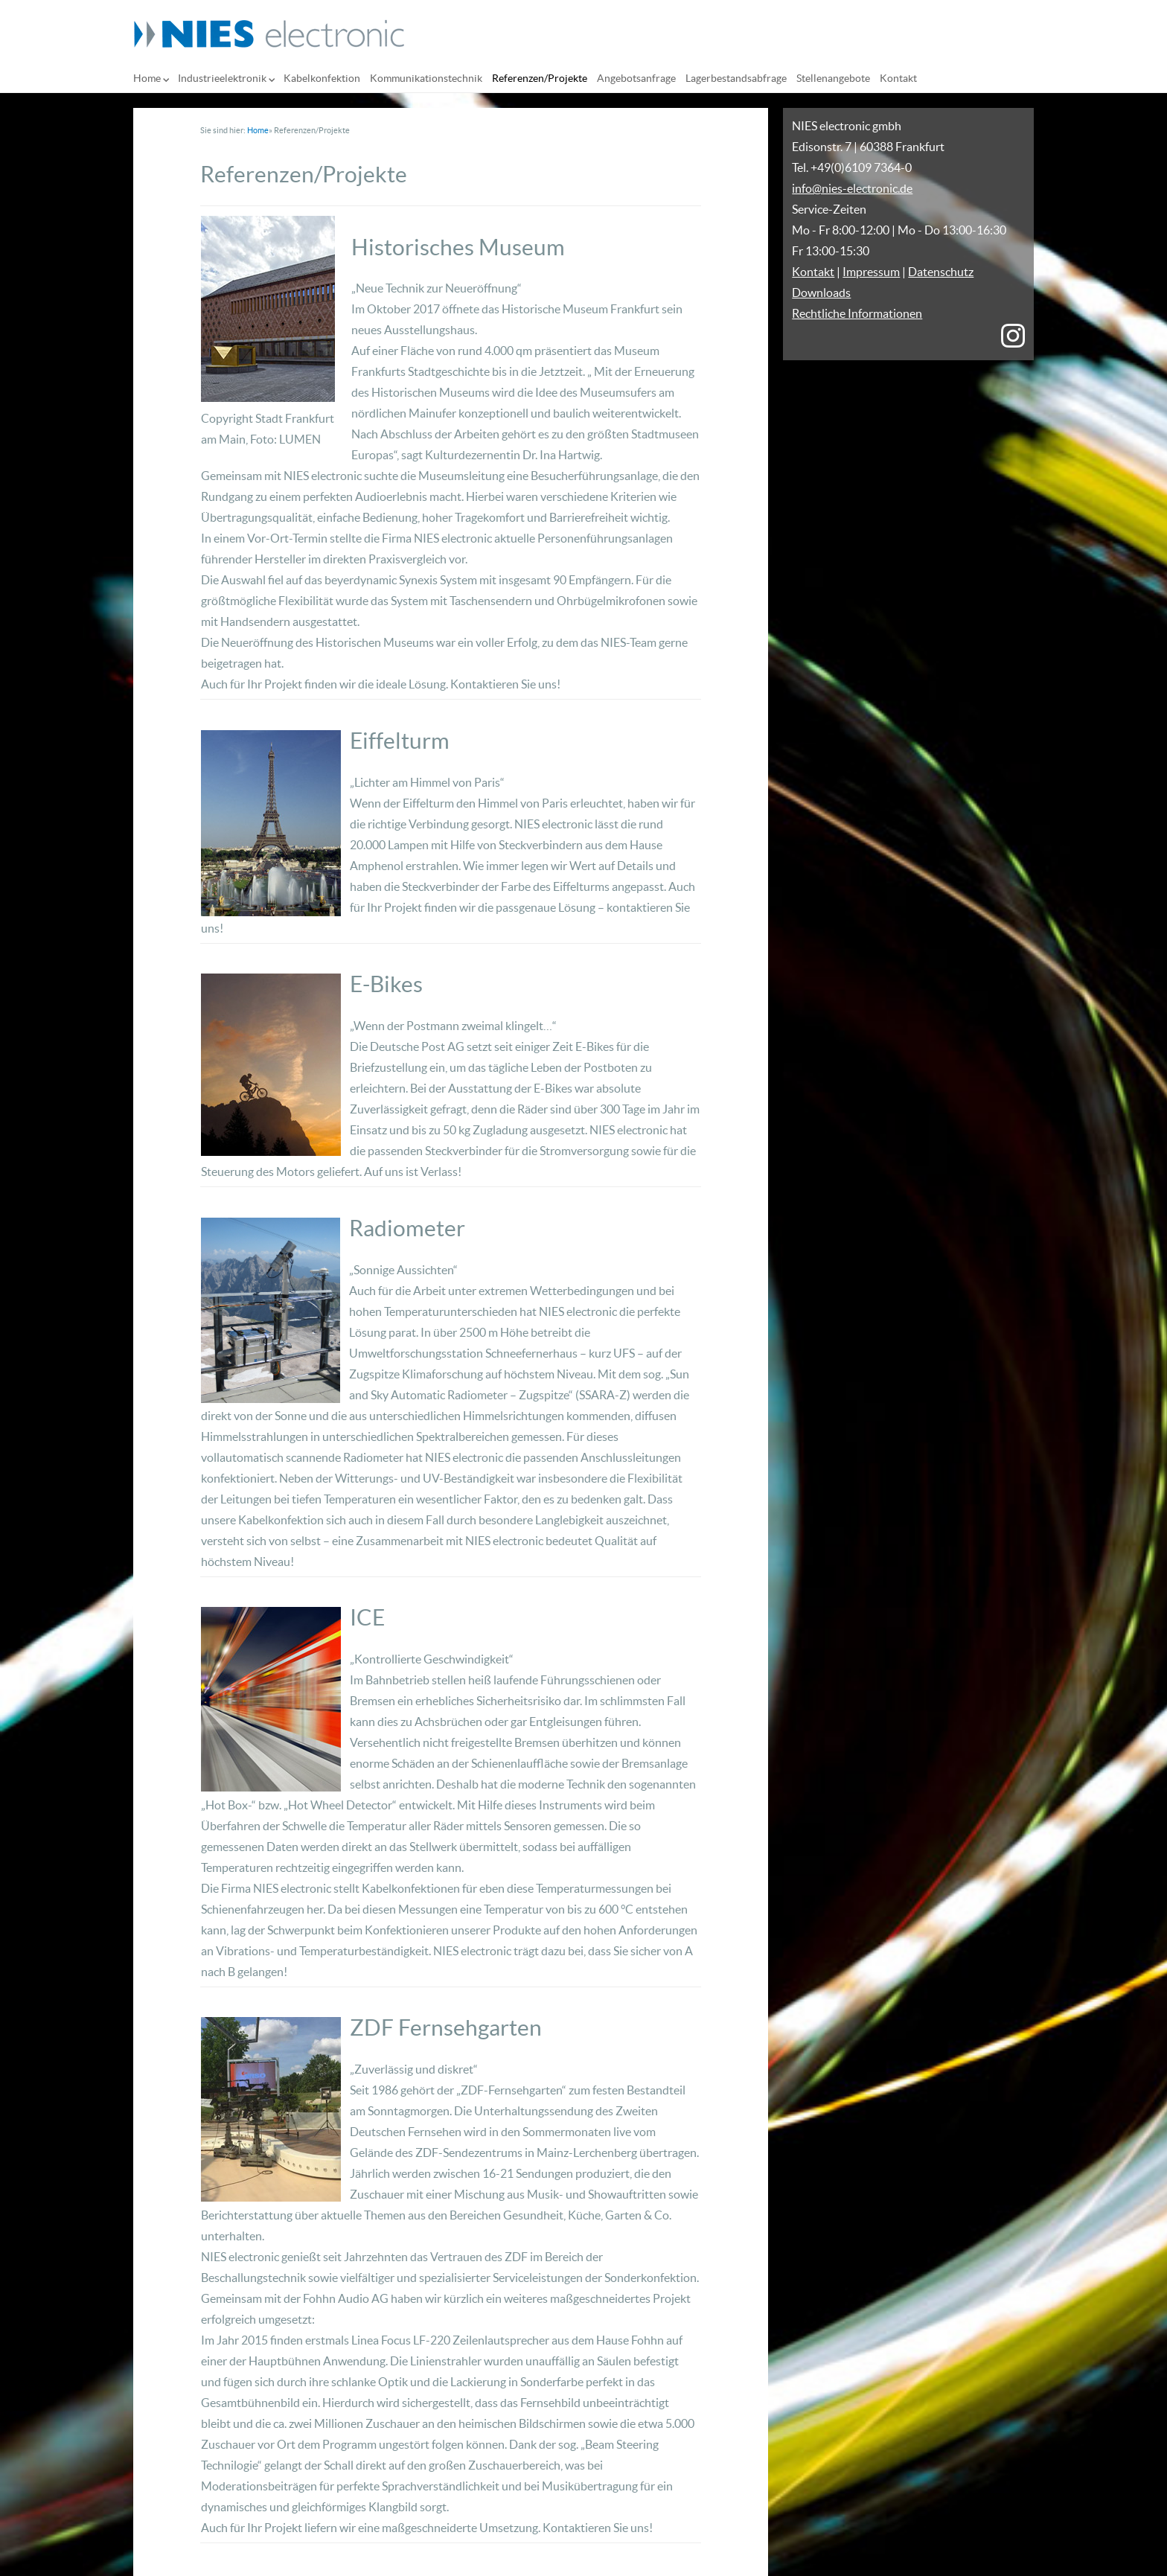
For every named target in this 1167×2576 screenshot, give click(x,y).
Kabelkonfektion (322, 78)
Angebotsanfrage (636, 78)
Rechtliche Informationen (857, 313)
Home (147, 78)
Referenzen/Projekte (539, 78)
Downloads (821, 292)
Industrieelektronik (222, 78)
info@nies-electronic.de (852, 188)
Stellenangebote (833, 78)
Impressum (871, 271)
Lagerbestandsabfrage (736, 78)
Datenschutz (940, 271)
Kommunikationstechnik (426, 78)
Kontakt (898, 78)
